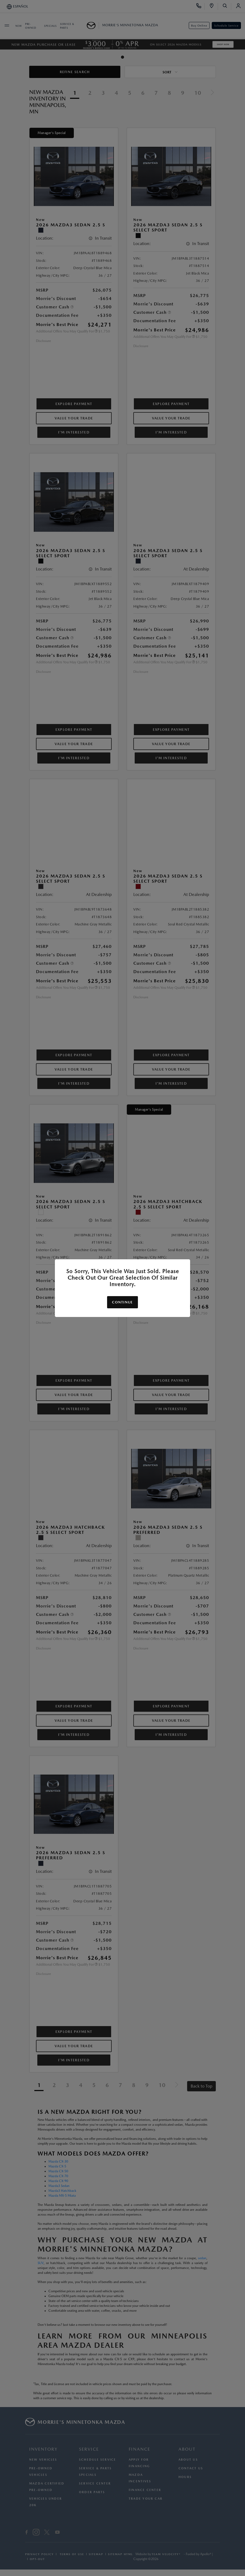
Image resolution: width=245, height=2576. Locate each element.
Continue (122, 1302)
